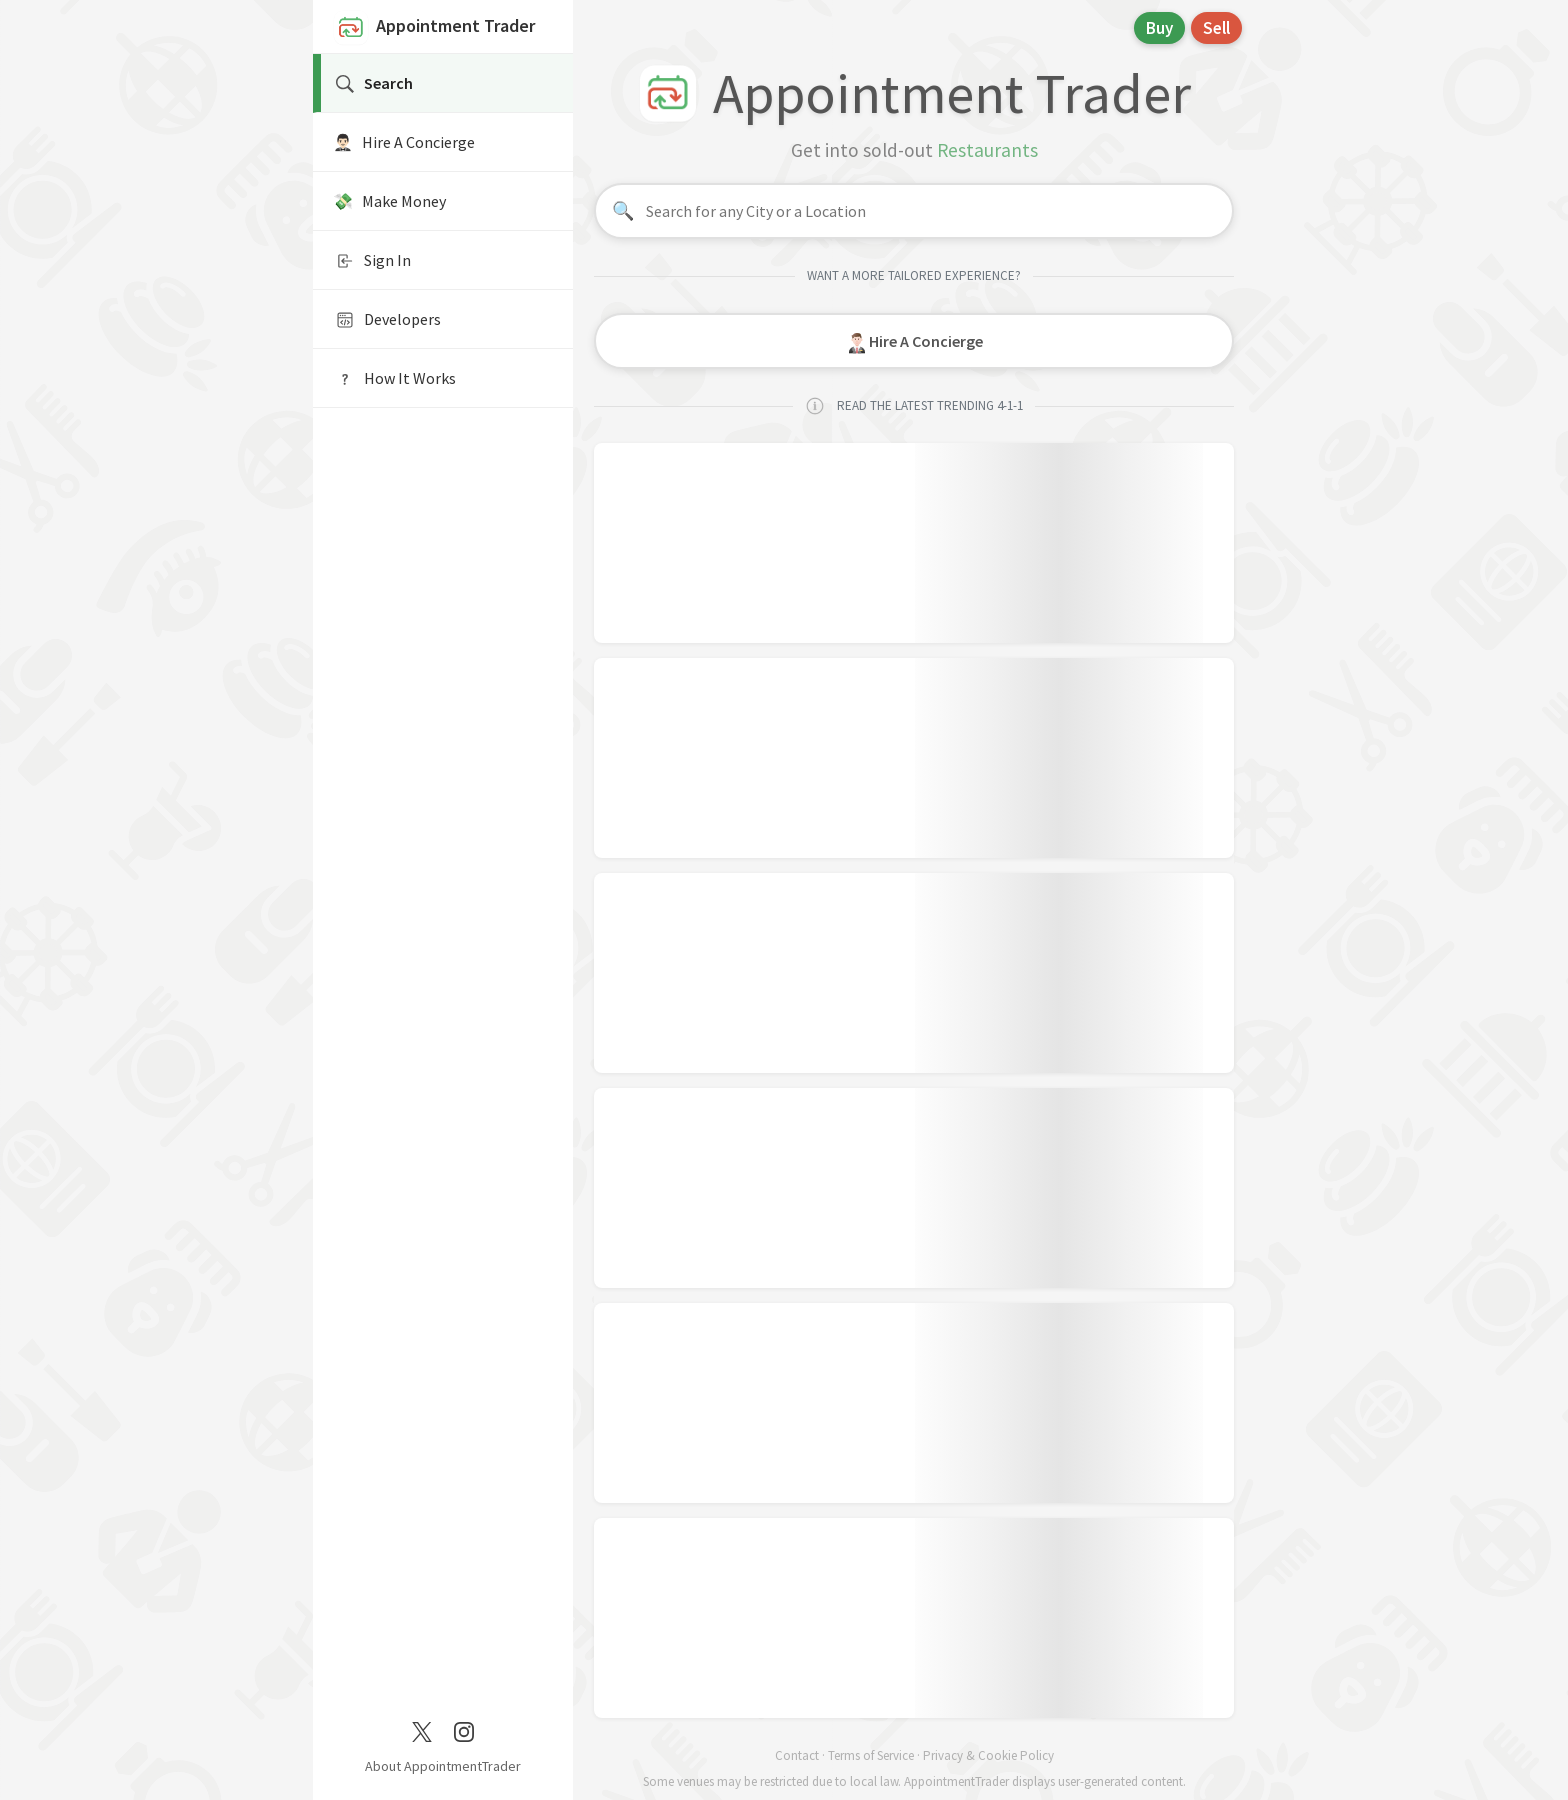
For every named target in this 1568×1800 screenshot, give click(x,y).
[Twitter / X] (422, 1730)
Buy (1159, 28)
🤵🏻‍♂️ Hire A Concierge (404, 142)
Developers (387, 320)
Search (373, 84)
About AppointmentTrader (443, 1766)
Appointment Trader (434, 28)
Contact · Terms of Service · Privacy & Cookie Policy (914, 1755)
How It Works (394, 379)
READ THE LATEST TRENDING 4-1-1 (914, 406)
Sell (1216, 28)
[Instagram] (464, 1730)
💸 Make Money (389, 201)
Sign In (372, 261)
